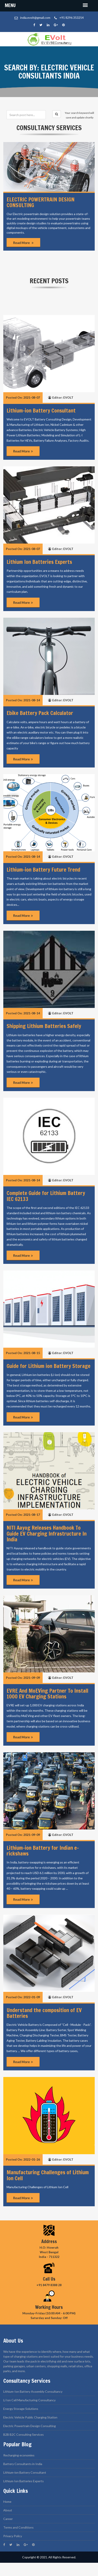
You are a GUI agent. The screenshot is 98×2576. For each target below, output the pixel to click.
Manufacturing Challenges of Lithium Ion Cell (48, 2175)
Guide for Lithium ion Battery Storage (49, 1366)
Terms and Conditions (18, 2527)
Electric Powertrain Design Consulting (40, 202)
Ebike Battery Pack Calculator (40, 713)
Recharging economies (18, 2455)
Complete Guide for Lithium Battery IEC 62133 (46, 1196)
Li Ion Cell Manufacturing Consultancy (29, 2400)
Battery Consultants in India (22, 2464)
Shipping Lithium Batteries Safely (44, 1026)
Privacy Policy (12, 2536)
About (7, 2510)
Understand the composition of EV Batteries (44, 2013)
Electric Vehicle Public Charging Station (30, 2417)
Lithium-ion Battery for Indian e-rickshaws (43, 1850)
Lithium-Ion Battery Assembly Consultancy (32, 2391)
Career (8, 2519)
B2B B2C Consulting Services (23, 2434)
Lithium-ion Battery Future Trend (43, 869)
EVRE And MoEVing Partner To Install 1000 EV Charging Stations (47, 1693)
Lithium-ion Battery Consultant (41, 410)
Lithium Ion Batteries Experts (39, 562)
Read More (23, 243)
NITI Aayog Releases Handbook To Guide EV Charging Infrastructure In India (47, 1533)
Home (7, 2501)
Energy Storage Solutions (20, 2409)
